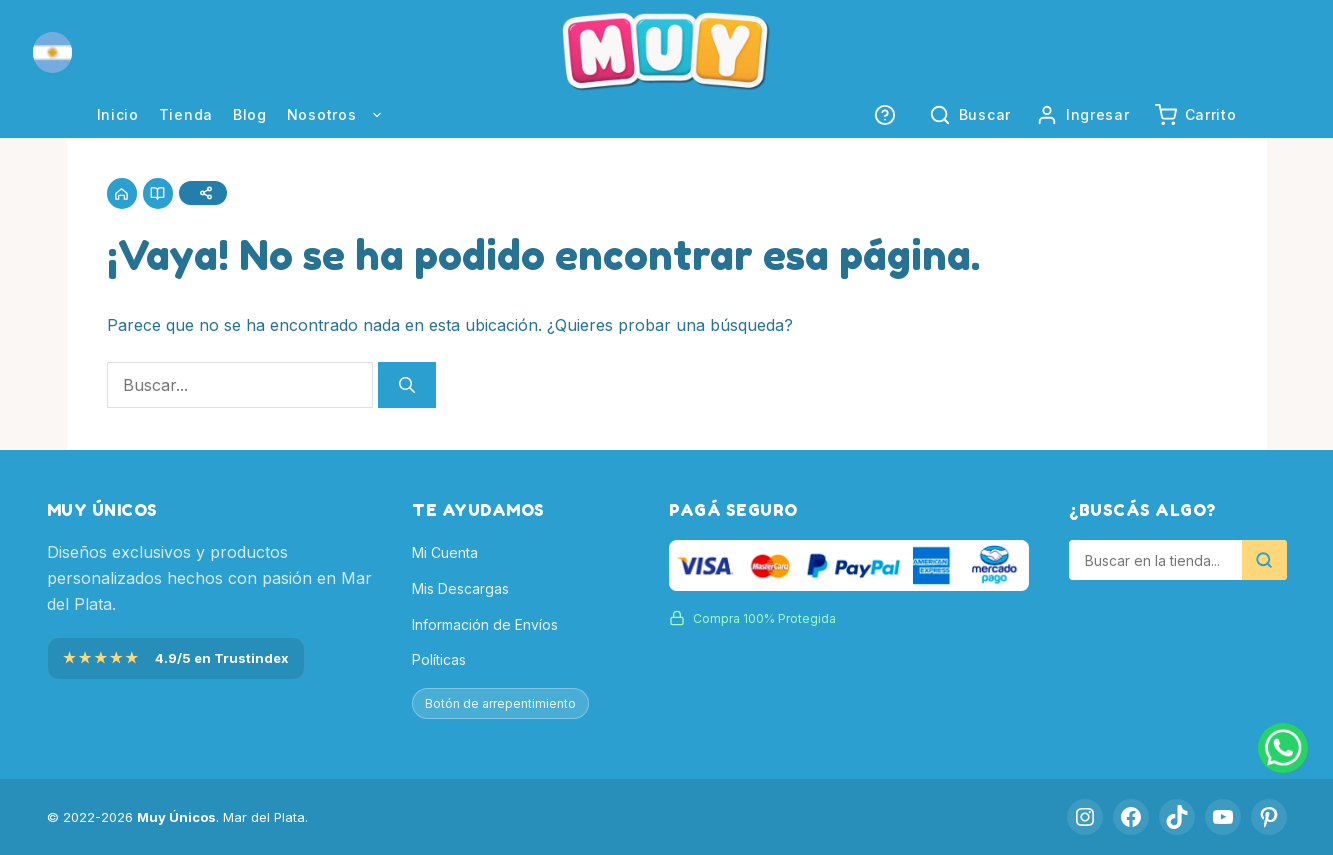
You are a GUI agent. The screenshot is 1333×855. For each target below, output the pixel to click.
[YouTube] (1223, 817)
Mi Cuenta (445, 553)
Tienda (186, 114)
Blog (250, 114)
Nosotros (346, 115)
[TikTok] (1177, 817)
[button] (52, 52)
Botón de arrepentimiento (500, 703)
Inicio (118, 114)
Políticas (439, 660)
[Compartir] (207, 194)
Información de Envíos (485, 624)
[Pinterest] (1269, 817)
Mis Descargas (460, 588)
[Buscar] (407, 387)
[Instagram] (1085, 817)
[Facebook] (1131, 817)
